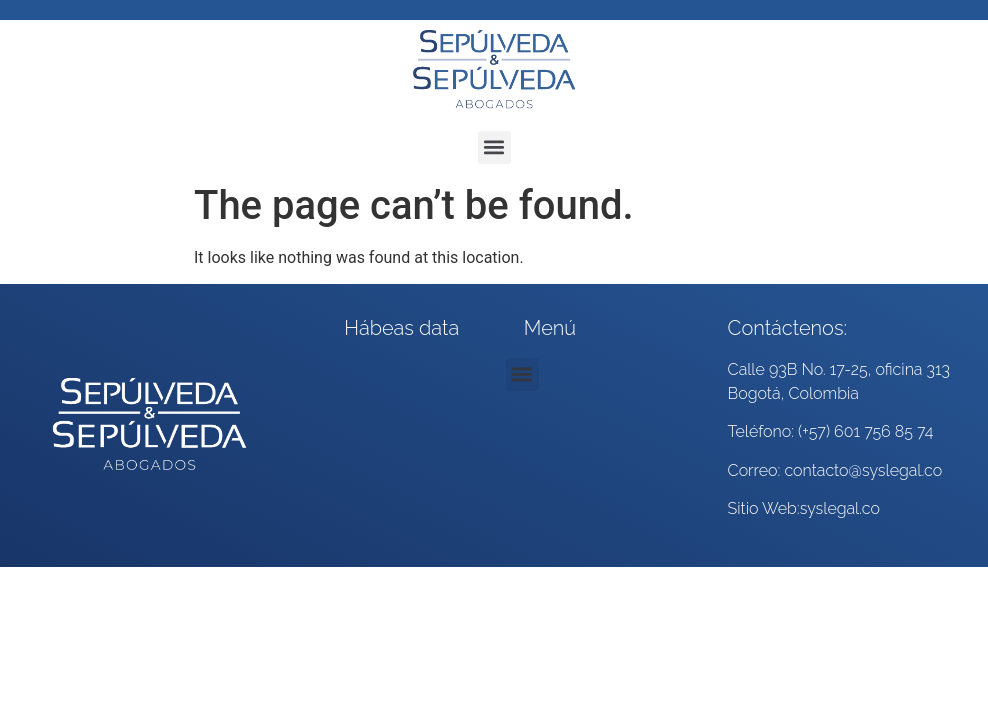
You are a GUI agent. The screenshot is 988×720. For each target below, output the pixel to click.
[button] (494, 147)
